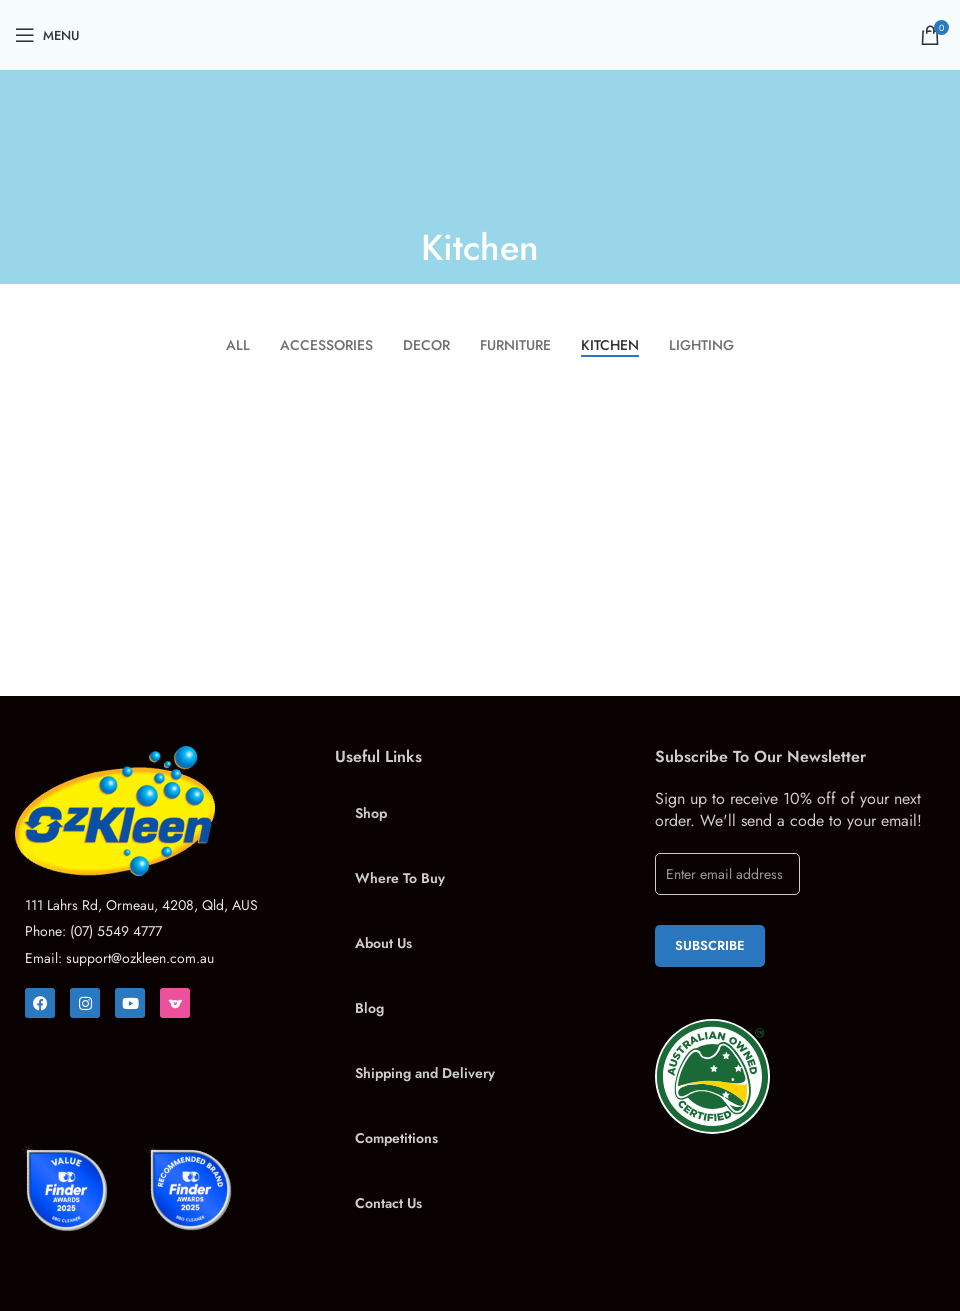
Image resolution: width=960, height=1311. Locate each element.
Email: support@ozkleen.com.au (119, 958)
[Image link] (160, 811)
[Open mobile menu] (47, 35)
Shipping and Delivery (425, 1073)
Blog (369, 1008)
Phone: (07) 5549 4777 (93, 931)
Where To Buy (400, 878)
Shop (371, 813)
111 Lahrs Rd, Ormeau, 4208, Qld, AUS (141, 905)
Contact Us (388, 1203)
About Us (383, 943)
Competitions (396, 1138)
